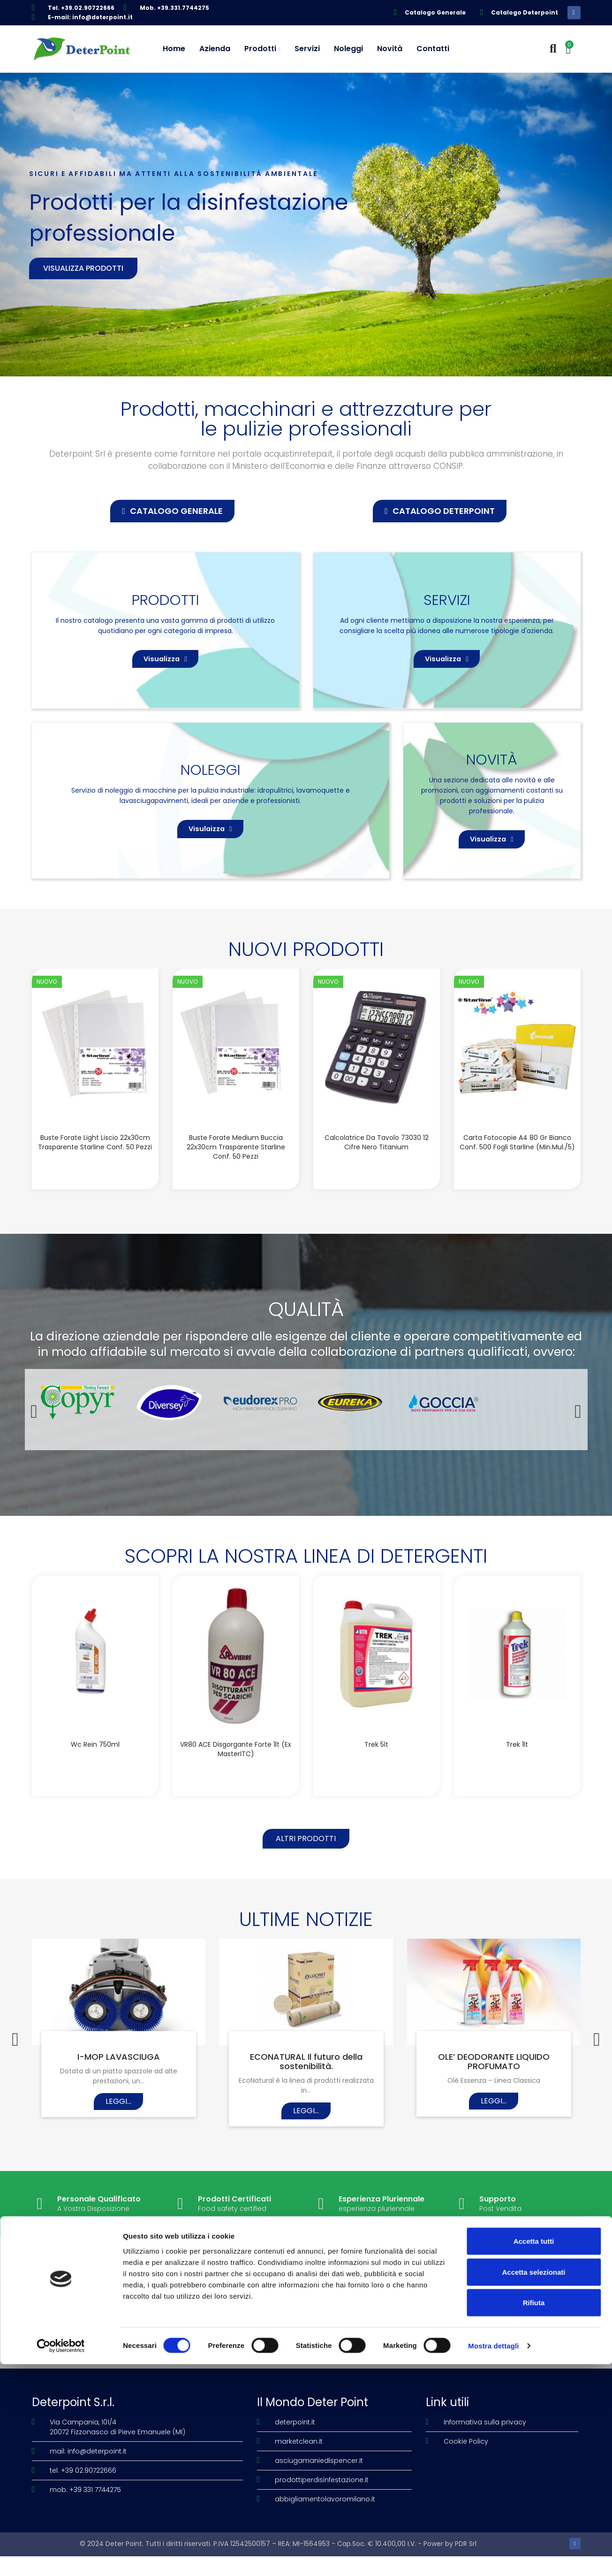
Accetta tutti (534, 2453)
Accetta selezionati (533, 2484)
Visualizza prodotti (83, 268)
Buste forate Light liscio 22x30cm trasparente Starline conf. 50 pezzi (95, 1158)
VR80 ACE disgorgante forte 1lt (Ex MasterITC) (235, 1765)
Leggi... (118, 2122)
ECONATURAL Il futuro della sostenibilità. (306, 2082)
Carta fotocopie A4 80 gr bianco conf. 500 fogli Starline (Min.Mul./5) (517, 1158)
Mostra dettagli (493, 2557)
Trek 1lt (517, 1761)
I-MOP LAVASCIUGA (118, 2078)
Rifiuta (534, 2514)
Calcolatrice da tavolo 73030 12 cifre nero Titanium (377, 1158)
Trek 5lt (376, 1761)
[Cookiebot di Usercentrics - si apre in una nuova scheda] (61, 2558)
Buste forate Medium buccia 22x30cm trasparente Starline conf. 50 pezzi (236, 1163)
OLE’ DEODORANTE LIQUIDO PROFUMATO (494, 2082)
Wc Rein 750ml (95, 1761)
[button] (172, 511)
